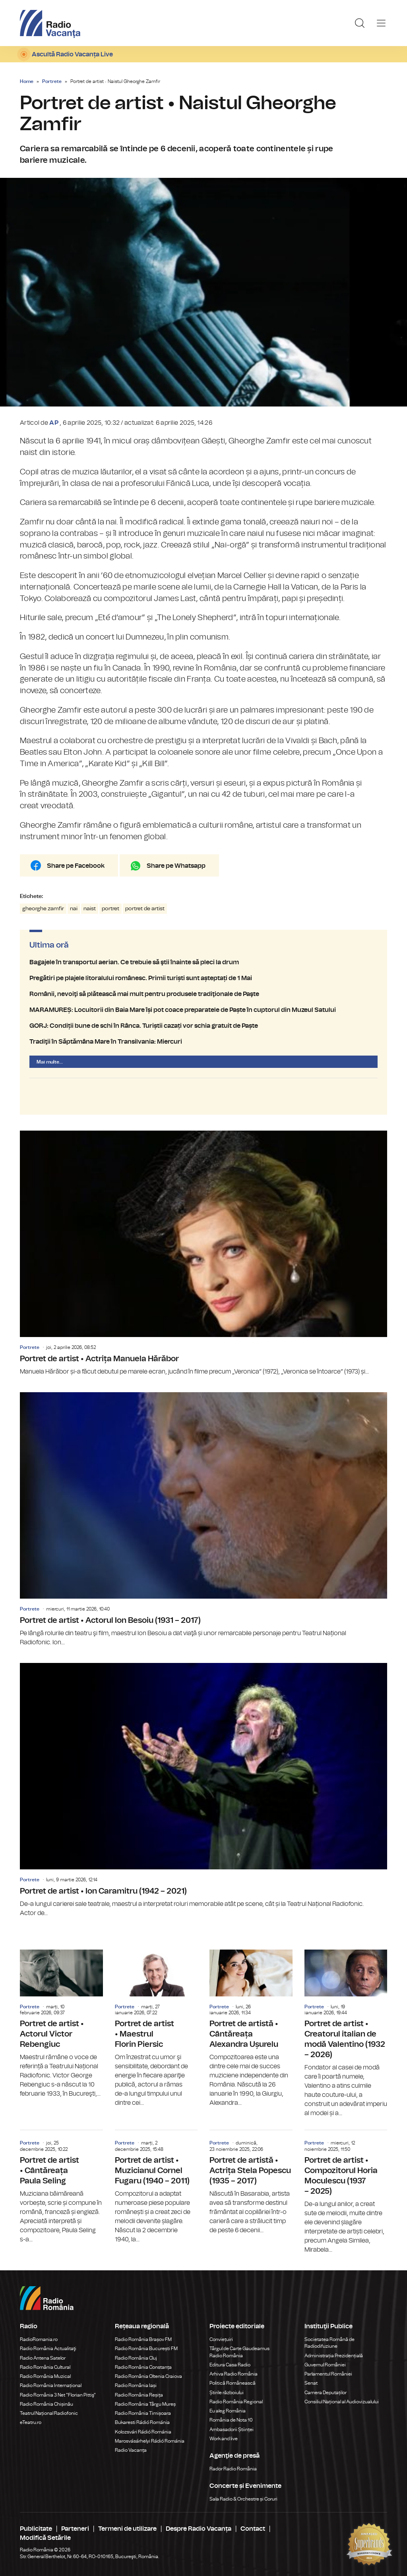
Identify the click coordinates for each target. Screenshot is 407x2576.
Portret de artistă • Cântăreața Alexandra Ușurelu (251, 2029)
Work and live (223, 2438)
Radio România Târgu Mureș (145, 2404)
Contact (252, 2529)
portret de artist (145, 908)
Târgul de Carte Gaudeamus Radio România (239, 2352)
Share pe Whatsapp (176, 866)
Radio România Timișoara (143, 2413)
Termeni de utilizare (127, 2529)
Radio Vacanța (131, 2450)
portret (110, 908)
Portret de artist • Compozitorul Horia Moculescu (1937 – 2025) (346, 2192)
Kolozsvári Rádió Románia (143, 2432)
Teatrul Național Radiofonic (49, 2413)
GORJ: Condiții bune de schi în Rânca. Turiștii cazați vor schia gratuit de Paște (203, 1026)
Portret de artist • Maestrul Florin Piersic (156, 2029)
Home (26, 81)
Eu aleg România (227, 2410)
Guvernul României (325, 2364)
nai (74, 908)
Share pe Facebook (76, 866)
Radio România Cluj (136, 2358)
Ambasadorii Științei (231, 2429)
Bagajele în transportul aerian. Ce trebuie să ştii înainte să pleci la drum (203, 962)
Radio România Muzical (45, 2376)
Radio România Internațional (50, 2385)
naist (89, 908)
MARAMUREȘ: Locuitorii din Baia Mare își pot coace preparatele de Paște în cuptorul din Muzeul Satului (203, 1010)
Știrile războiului (226, 2392)
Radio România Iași (136, 2385)
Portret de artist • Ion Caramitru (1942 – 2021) (203, 1790)
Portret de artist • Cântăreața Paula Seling (61, 2187)
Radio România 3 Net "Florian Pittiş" (58, 2395)
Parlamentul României (328, 2374)
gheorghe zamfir (43, 908)
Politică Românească (232, 2383)
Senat (311, 2383)
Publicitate (36, 2529)
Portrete (52, 81)
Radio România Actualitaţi (48, 2348)
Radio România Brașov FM (143, 2339)
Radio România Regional (236, 2401)
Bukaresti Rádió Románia (142, 2422)
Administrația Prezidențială (333, 2355)
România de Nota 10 (231, 2420)
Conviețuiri (221, 2339)
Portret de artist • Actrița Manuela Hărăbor (203, 1253)
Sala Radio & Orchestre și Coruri (243, 2499)
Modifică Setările (45, 2538)
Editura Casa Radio (229, 2364)
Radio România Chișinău (46, 2404)
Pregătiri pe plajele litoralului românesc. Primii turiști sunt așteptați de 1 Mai (203, 978)
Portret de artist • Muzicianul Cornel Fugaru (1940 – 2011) (156, 2187)
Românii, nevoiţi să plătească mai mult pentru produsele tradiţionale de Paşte (203, 994)
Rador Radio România (233, 2468)
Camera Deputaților (325, 2392)
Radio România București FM (146, 2348)
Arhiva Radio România (233, 2374)
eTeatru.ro (30, 2422)
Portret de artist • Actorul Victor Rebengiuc (61, 2024)
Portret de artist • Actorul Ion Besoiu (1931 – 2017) (203, 1519)
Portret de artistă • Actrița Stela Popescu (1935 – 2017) (251, 2182)
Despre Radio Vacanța (198, 2529)
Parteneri (75, 2529)
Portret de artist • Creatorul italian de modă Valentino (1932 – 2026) (346, 2034)
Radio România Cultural (45, 2367)
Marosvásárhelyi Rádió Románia (149, 2441)
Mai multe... (50, 1062)
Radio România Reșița (139, 2395)
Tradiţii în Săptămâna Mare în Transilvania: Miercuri (203, 1042)
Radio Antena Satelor (43, 2358)
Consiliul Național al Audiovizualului (341, 2401)
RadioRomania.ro (39, 2339)
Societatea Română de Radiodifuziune (329, 2343)
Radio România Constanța (143, 2367)
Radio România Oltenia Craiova (148, 2376)
